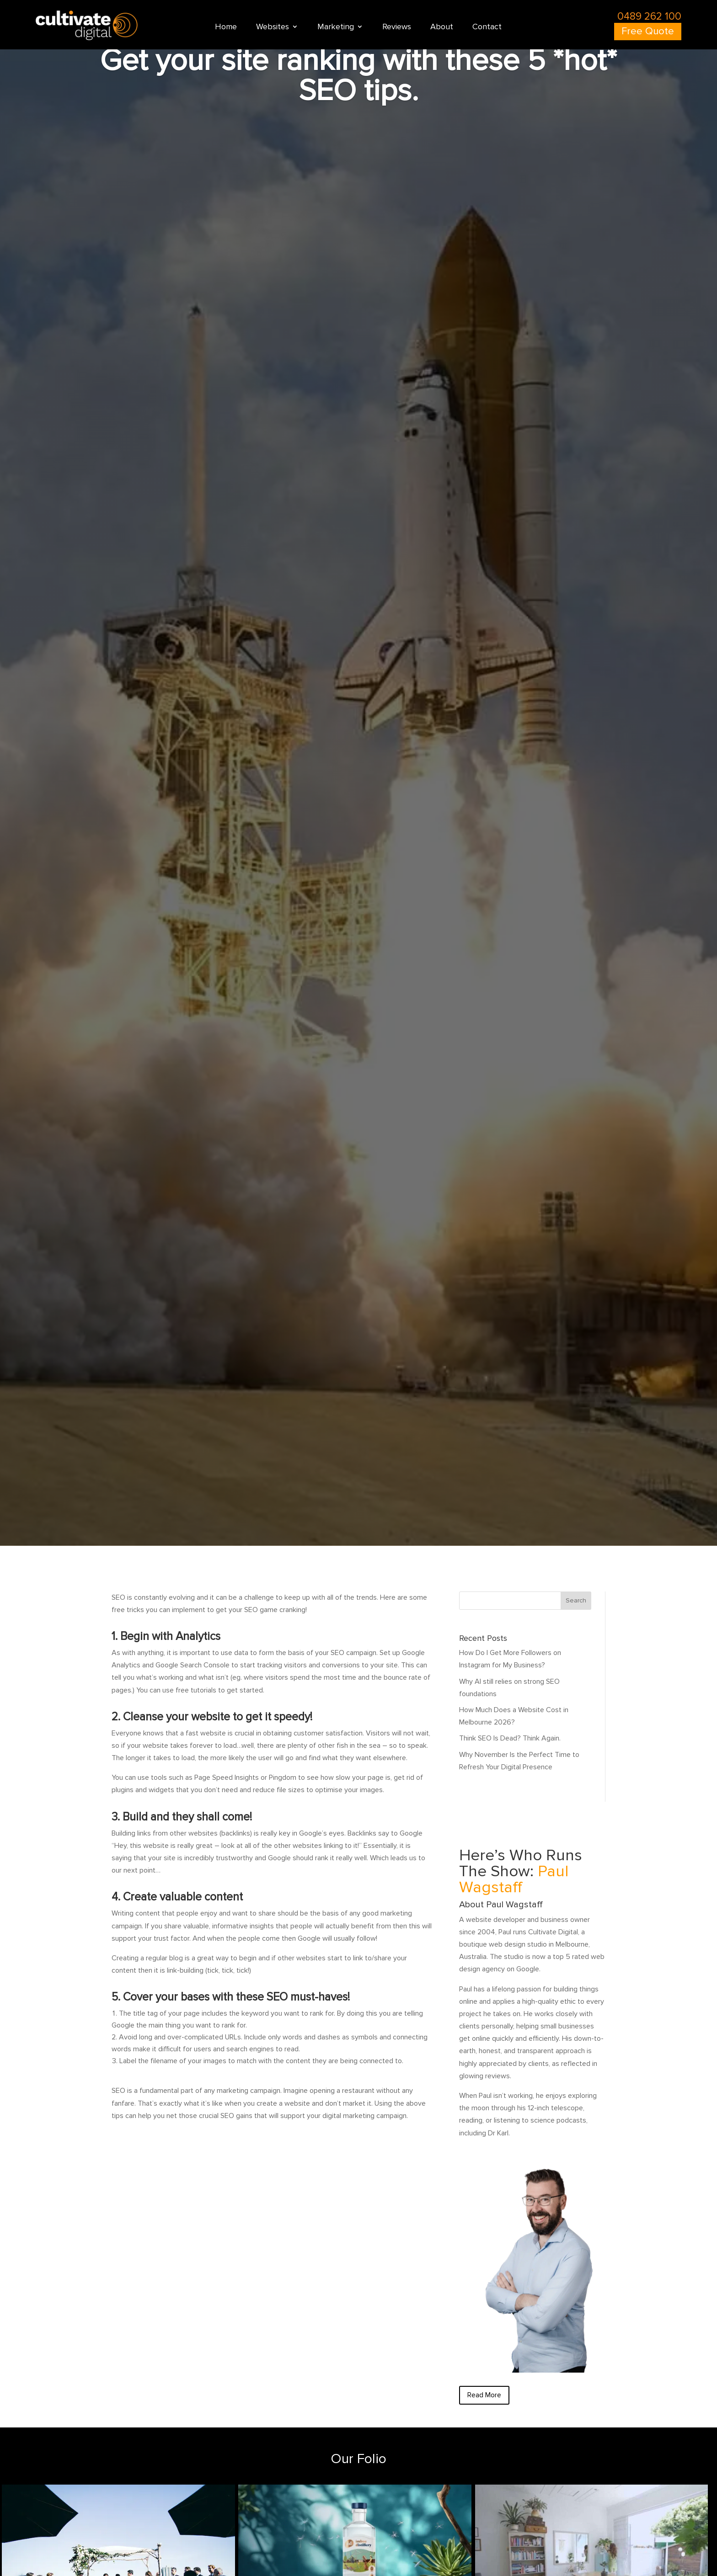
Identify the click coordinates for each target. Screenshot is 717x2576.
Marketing (335, 27)
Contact (487, 27)
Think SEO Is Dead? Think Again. (510, 1738)
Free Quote (647, 31)
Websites (272, 27)
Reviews (396, 27)
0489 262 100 (649, 16)
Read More (484, 2395)
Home (226, 27)
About (441, 27)
